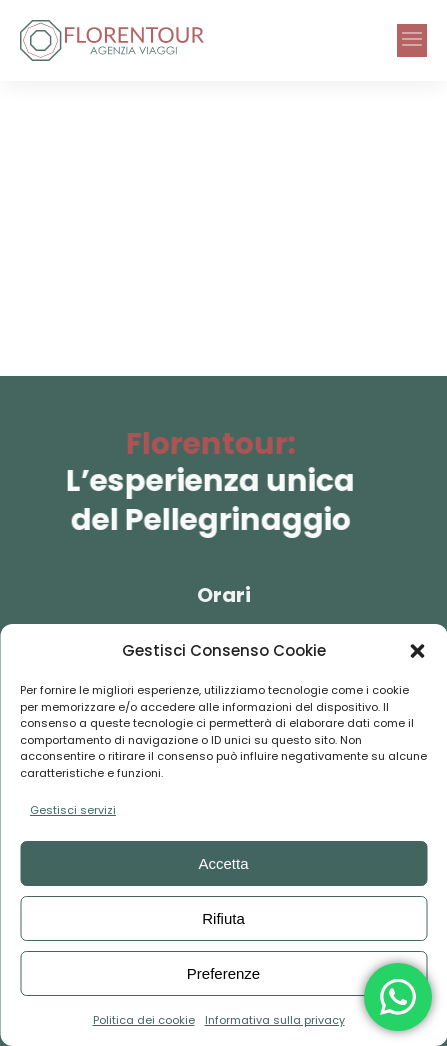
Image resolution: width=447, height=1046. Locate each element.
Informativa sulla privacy (275, 1020)
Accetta (223, 863)
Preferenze (223, 973)
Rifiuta (223, 918)
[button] (417, 651)
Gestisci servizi (73, 810)
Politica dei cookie (144, 1020)
